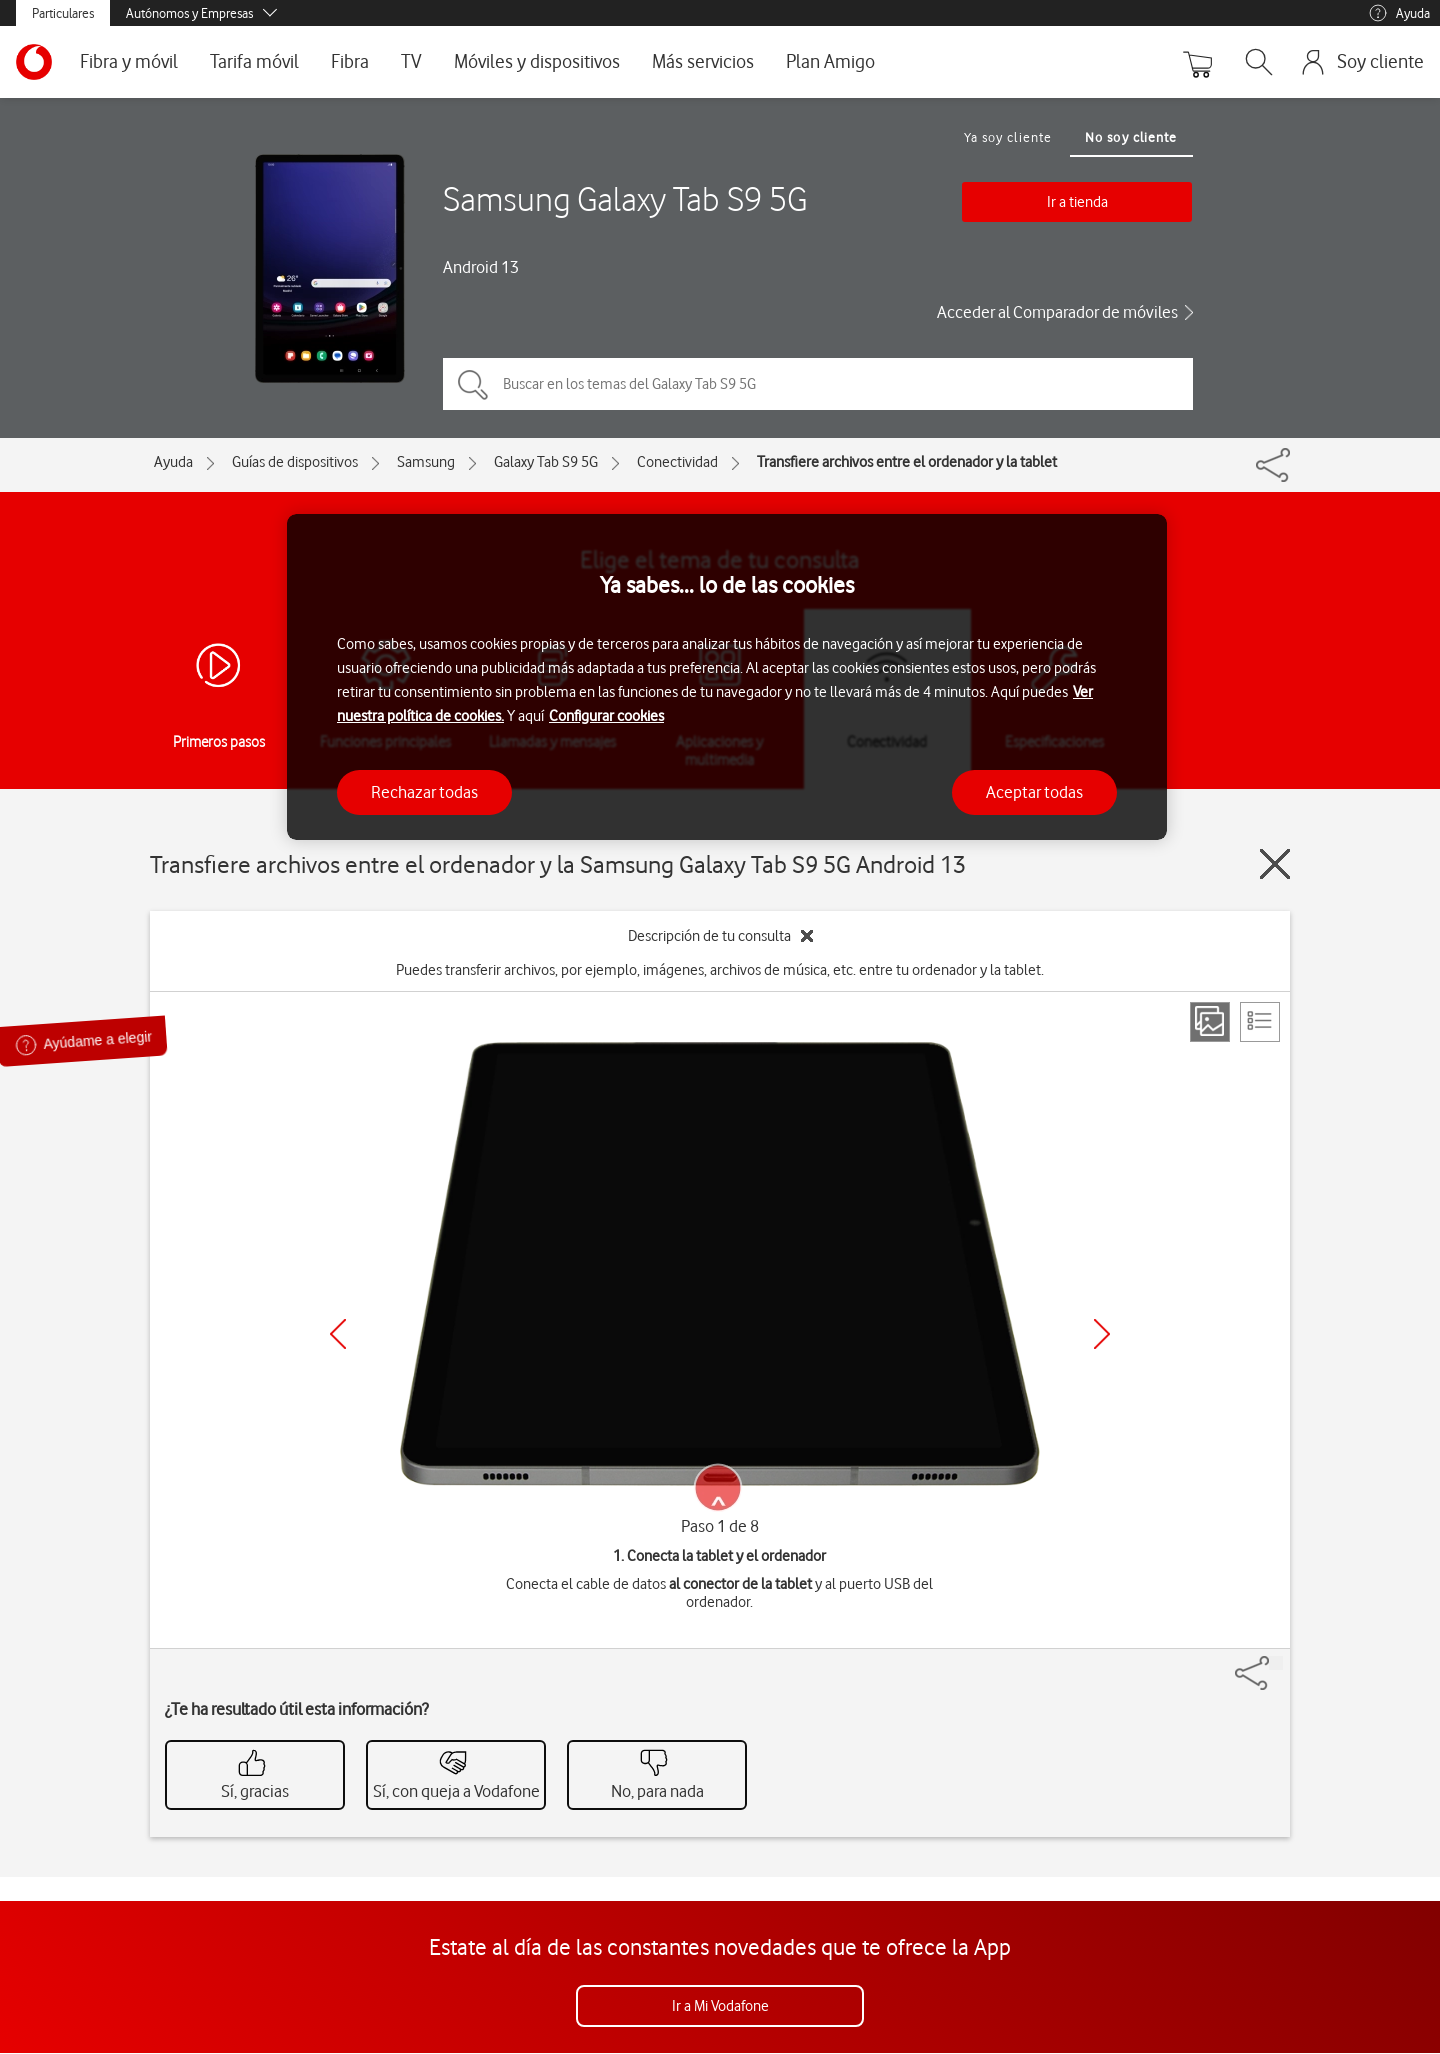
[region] (727, 677)
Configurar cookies (606, 716)
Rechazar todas (424, 792)
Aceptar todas (1034, 792)
